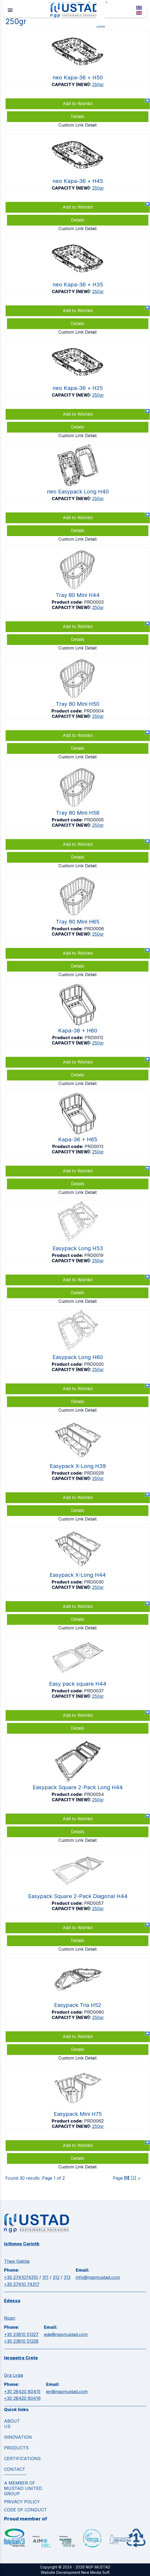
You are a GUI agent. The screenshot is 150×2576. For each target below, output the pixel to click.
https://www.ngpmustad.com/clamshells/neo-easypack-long (78, 494)
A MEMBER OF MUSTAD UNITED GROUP (23, 2488)
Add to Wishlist (78, 1715)
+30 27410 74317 (21, 2284)
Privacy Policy (22, 2501)
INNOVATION (18, 2437)
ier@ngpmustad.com (67, 2391)
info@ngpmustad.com (98, 2277)
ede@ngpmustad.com (66, 2334)
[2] (133, 2178)
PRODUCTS (16, 2447)
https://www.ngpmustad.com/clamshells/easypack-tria (78, 2010)
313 (67, 2277)
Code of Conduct (25, 2509)
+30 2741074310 (21, 2277)
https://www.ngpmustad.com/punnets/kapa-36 (78, 1036)
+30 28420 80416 (22, 2398)
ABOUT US (12, 2423)
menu (10, 10)
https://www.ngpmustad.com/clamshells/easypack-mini (78, 2119)
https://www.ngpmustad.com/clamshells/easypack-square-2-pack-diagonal (78, 1901)
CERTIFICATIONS (22, 2458)
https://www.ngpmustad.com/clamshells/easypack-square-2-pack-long (78, 1793)
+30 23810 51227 (21, 2334)
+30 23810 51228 (21, 2341)
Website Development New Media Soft (75, 2572)
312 (56, 2277)
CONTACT (14, 2469)
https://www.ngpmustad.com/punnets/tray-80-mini (78, 600)
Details (77, 1728)
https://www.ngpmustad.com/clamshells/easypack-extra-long (78, 1471)
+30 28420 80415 (22, 2391)
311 (45, 2277)
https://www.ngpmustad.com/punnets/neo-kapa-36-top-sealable (78, 80)
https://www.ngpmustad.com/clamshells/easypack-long (78, 1254)
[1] (126, 2178)
